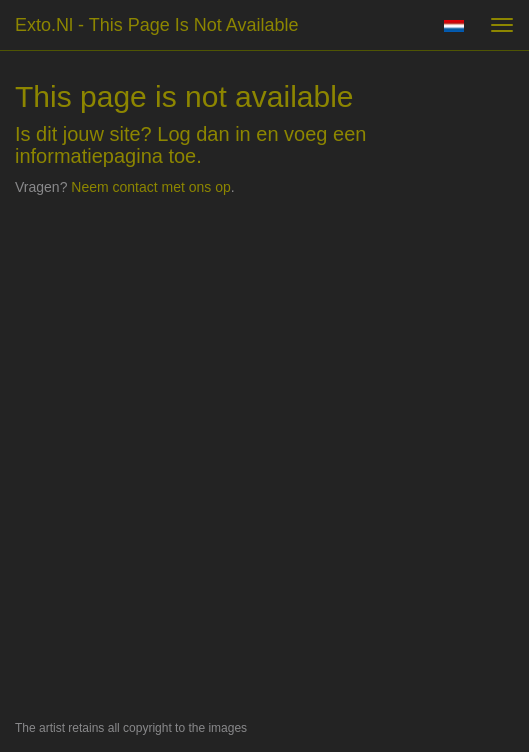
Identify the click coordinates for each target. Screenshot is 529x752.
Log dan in (203, 134)
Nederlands (453, 26)
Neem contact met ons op (151, 187)
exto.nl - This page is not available (156, 25)
